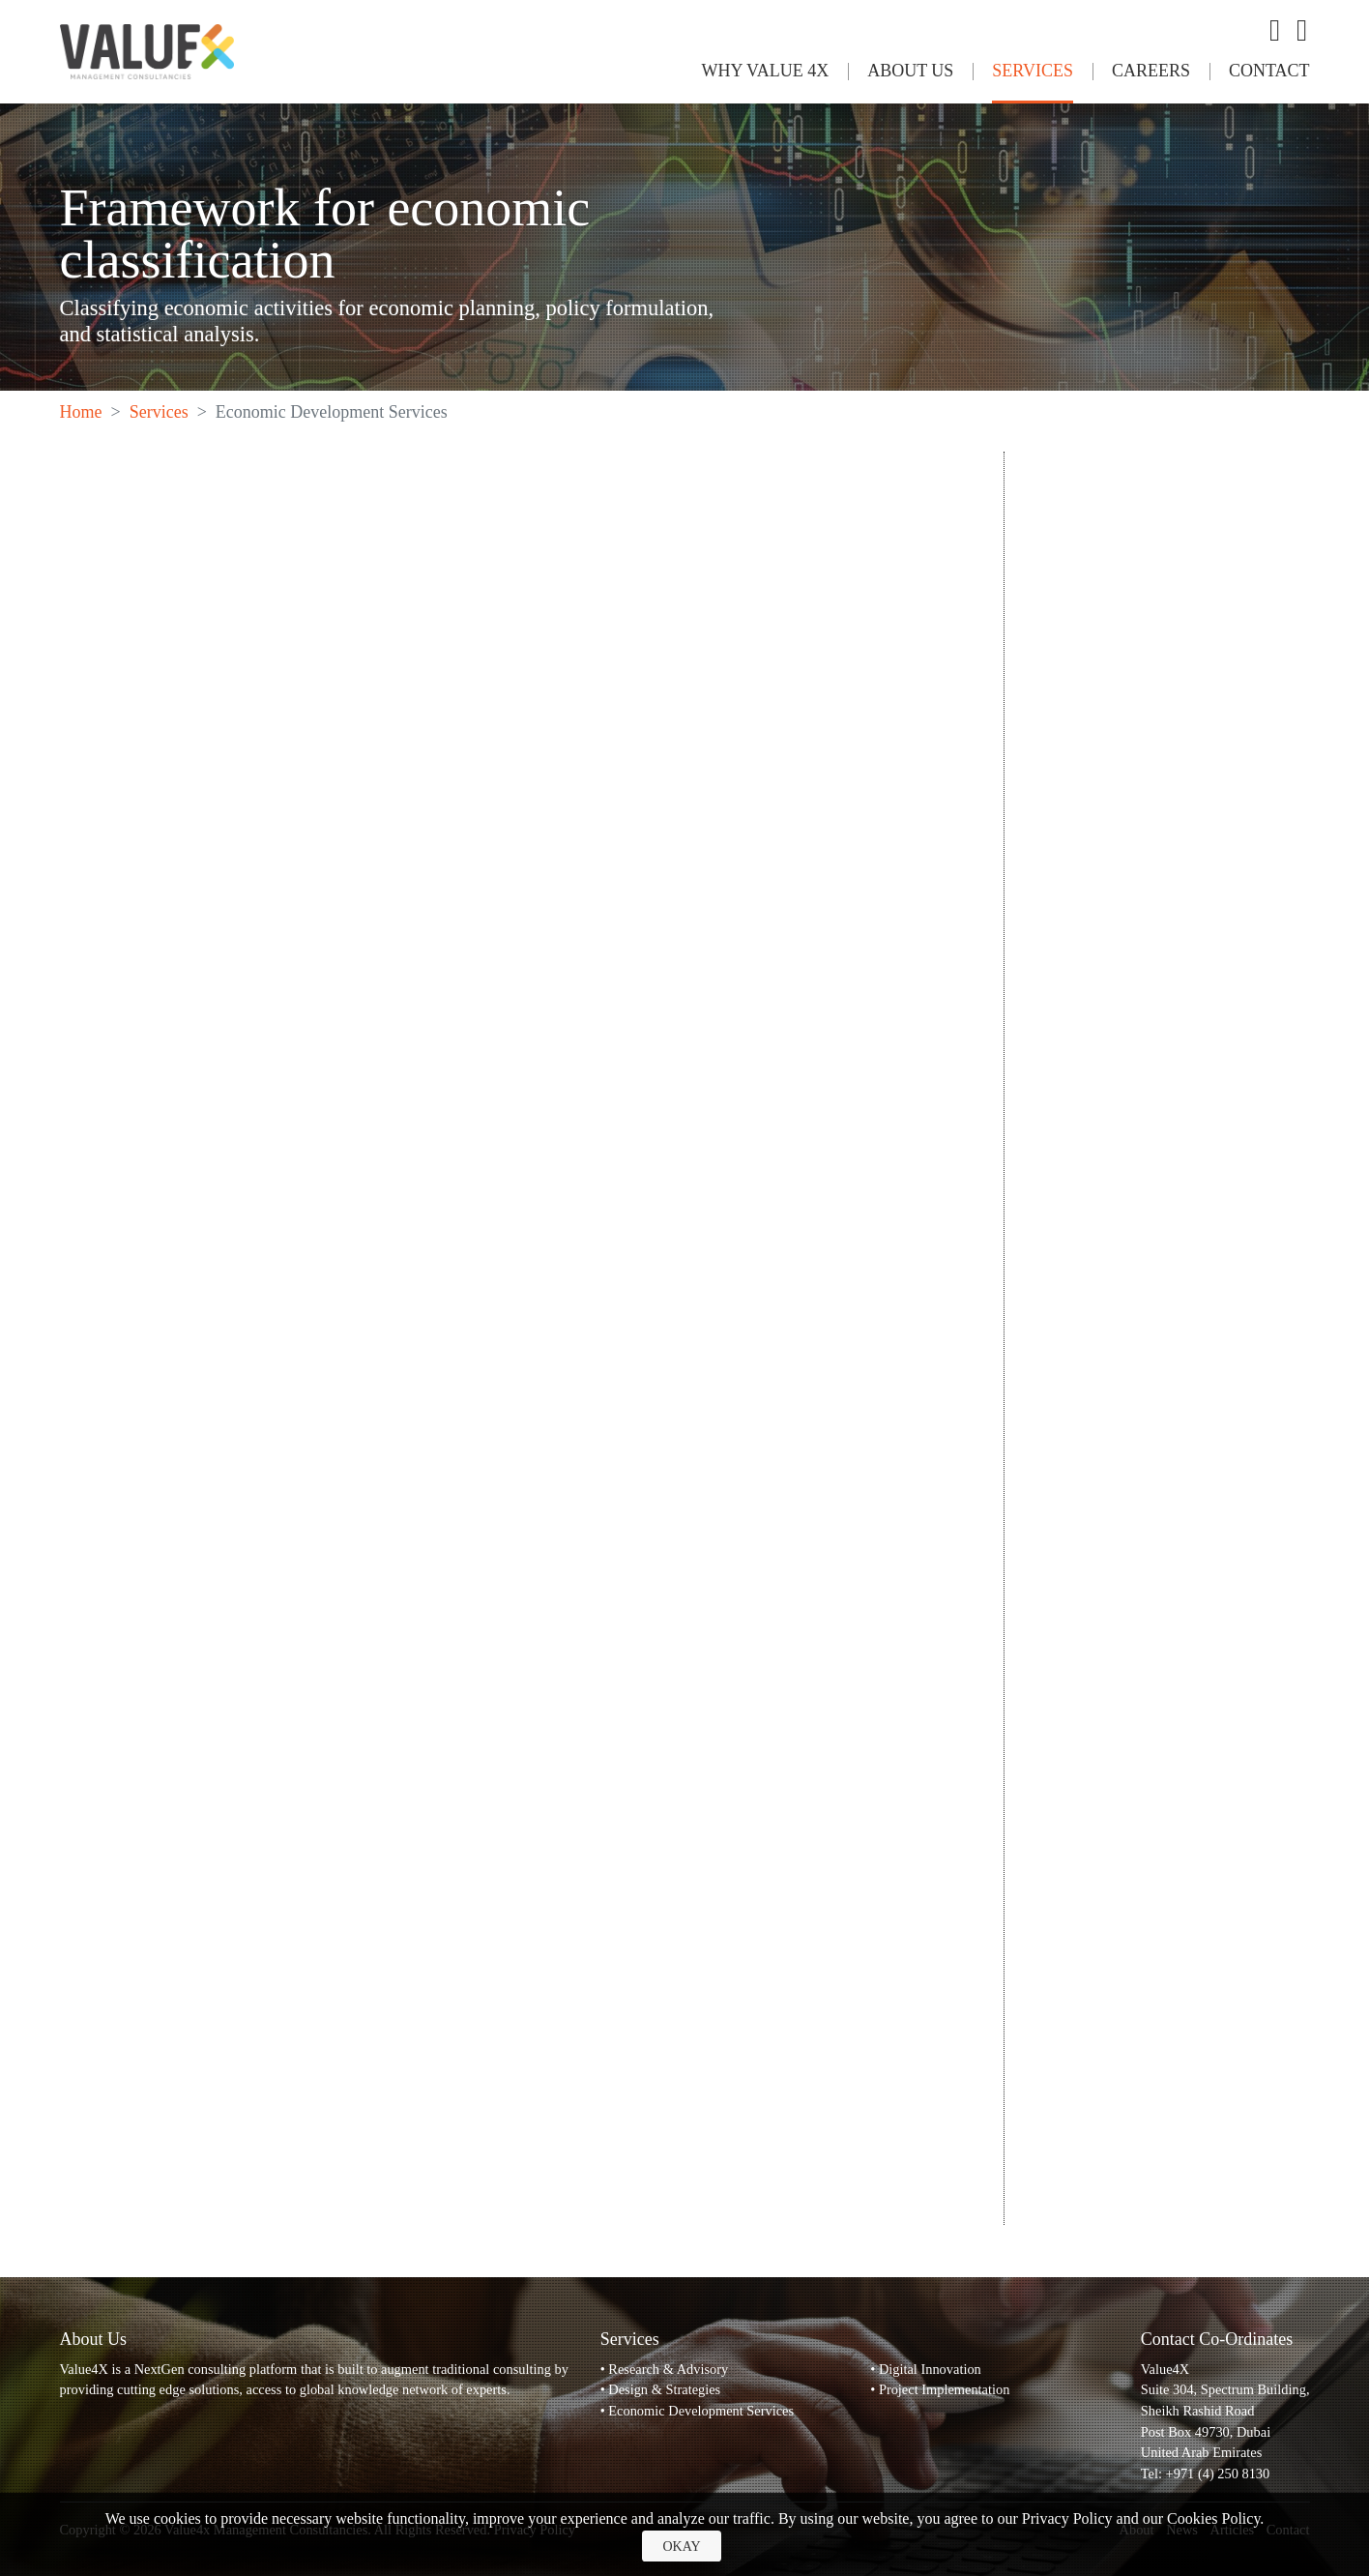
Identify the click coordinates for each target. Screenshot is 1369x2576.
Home (81, 412)
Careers (1151, 70)
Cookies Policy (1213, 2518)
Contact (1269, 70)
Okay (681, 2546)
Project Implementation (944, 2389)
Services (1032, 70)
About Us (910, 70)
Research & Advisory (668, 2369)
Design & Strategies (664, 2389)
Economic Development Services (701, 2410)
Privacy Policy (1067, 2518)
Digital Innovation (930, 2369)
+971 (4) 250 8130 (1218, 2473)
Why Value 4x (765, 70)
